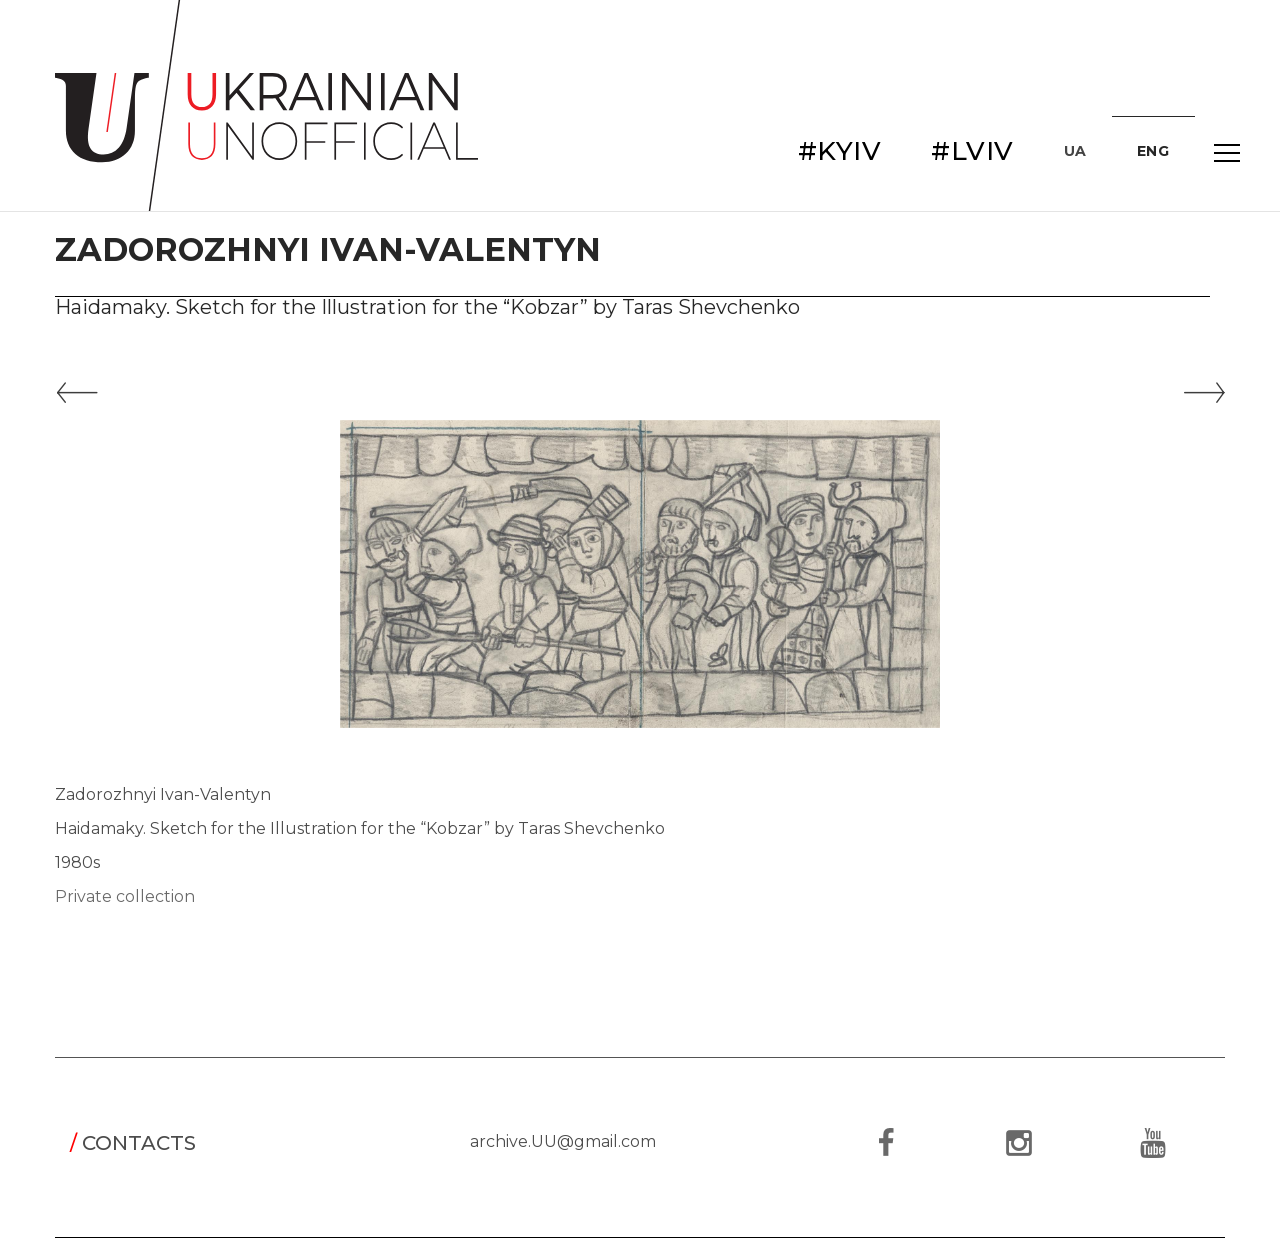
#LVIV (972, 151)
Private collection (125, 896)
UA (1075, 151)
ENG (1153, 151)
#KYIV (840, 151)
